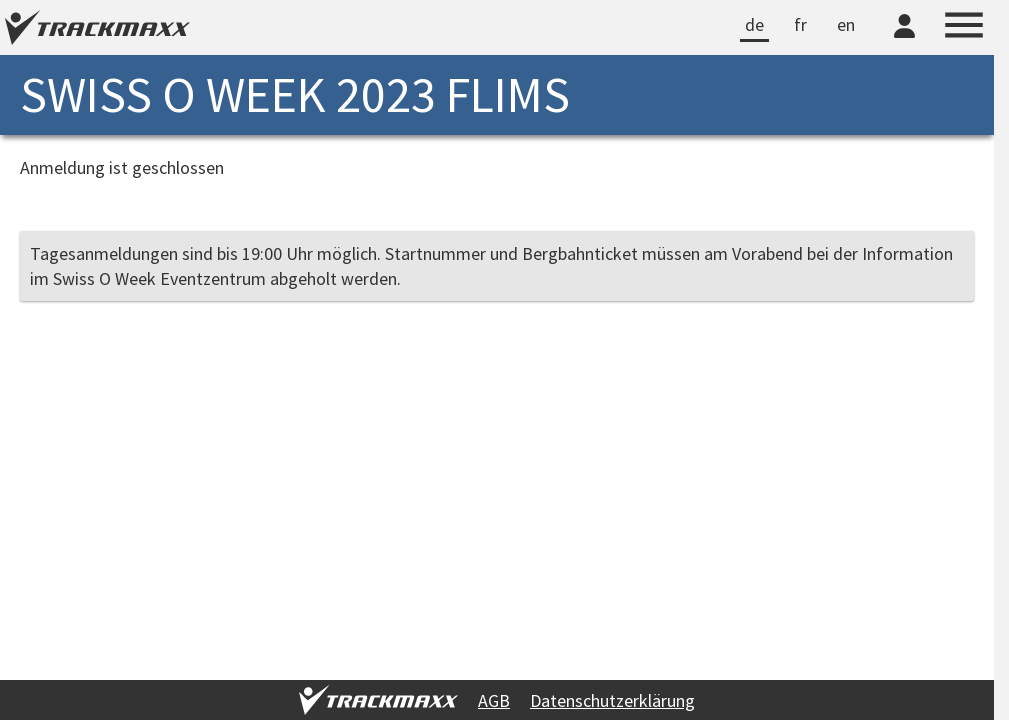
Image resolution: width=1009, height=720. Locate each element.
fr (800, 24)
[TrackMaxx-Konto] (904, 41)
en (846, 24)
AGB (494, 700)
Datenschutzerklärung (612, 700)
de (754, 24)
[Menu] (964, 28)
